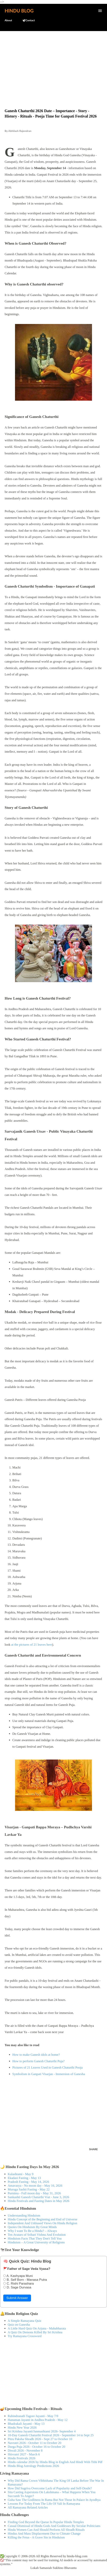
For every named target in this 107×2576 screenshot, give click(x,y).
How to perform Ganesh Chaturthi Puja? (38, 2061)
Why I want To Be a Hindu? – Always (32, 2231)
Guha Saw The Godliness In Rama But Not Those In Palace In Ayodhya (54, 2500)
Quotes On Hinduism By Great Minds (32, 2227)
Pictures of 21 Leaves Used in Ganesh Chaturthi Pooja (47, 2067)
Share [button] (93, 2149)
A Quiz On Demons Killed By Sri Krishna (35, 2332)
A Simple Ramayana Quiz (24, 2321)
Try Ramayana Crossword (25, 2336)
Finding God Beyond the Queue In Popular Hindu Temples (46, 2522)
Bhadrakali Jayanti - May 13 (26, 2424)
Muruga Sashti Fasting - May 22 (29, 2189)
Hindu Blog (19, 10)
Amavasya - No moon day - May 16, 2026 (35, 2185)
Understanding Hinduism (24, 2215)
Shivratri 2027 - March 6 (24, 2454)
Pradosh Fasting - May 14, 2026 (28, 2182)
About (8, 20)
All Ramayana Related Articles (28, 2507)
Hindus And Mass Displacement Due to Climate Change (44, 2533)
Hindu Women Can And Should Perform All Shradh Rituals (46, 2530)
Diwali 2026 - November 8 (25, 2450)
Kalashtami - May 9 (20, 2174)
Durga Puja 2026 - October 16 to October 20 (36, 2447)
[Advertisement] (53, 62)
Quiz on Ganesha (19, 2324)
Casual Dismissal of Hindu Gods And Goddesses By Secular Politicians (54, 2526)
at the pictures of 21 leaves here (31, 1644)
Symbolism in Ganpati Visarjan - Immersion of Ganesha (48, 2074)
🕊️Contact (28, 20)
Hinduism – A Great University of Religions (36, 2242)
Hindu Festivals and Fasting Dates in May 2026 (38, 2201)
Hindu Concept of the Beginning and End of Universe (42, 2219)
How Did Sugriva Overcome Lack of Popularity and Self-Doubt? (50, 2488)
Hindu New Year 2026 (22, 2427)
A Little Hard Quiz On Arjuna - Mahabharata (37, 2328)
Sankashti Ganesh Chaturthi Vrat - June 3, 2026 (38, 2197)
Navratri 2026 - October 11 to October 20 (34, 2443)
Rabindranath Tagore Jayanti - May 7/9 (33, 2416)
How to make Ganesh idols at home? (36, 2054)
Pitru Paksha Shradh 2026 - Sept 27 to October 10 (40, 2439)
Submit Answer (17, 2298)
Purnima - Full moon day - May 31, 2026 (34, 2193)
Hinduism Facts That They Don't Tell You (35, 2238)
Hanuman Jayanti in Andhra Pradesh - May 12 (38, 2420)
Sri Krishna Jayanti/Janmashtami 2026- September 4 (42, 2431)
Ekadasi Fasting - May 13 (24, 2178)
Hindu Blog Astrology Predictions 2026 (33, 2466)
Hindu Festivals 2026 (21, 2458)
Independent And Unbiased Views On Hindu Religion (42, 2223)
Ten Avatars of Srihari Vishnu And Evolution (37, 2234)
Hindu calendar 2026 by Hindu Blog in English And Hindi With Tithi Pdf (55, 2462)
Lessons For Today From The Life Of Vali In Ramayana (44, 2503)
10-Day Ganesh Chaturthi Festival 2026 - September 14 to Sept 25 (51, 2435)
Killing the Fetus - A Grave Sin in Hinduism (36, 2537)
